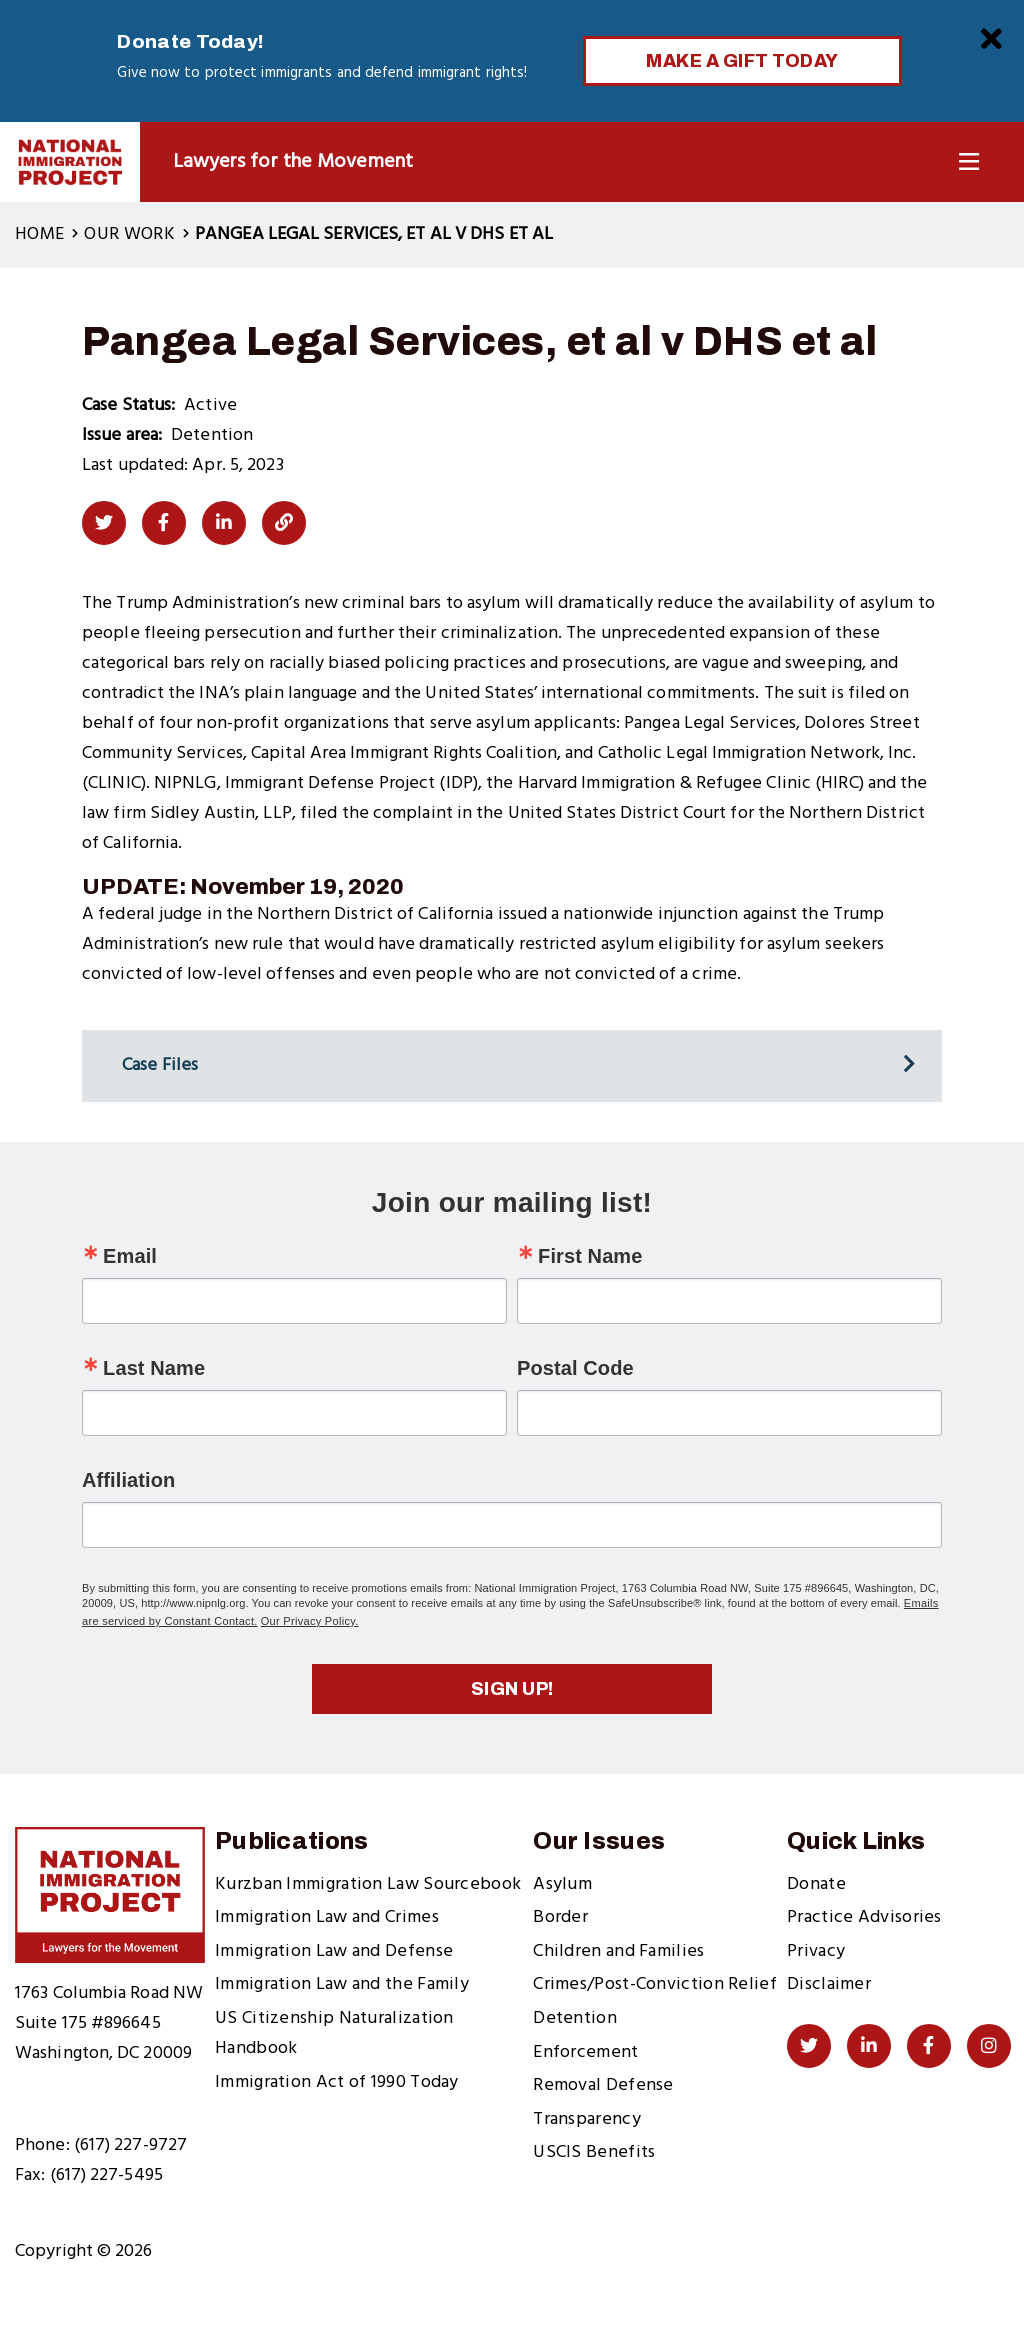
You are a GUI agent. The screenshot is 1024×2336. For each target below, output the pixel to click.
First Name (590, 1256)
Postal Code (575, 1368)
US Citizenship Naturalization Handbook (334, 2033)
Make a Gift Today (742, 61)
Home (39, 234)
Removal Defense (603, 2085)
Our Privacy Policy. (310, 1621)
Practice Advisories (864, 1917)
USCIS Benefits (594, 2152)
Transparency (587, 2119)
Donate (816, 1884)
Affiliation (128, 1480)
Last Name (154, 1368)
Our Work (129, 234)
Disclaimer (829, 1984)
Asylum (562, 1884)
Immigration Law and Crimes (327, 1917)
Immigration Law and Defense (334, 1951)
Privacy (816, 1951)
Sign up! (512, 1689)
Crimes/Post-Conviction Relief (655, 1984)
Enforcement (585, 2052)
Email (130, 1256)
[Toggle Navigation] (969, 162)
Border (560, 1917)
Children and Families (618, 1951)
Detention (575, 2018)
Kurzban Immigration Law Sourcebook (368, 1884)
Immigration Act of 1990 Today (337, 2082)
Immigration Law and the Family (342, 1984)
